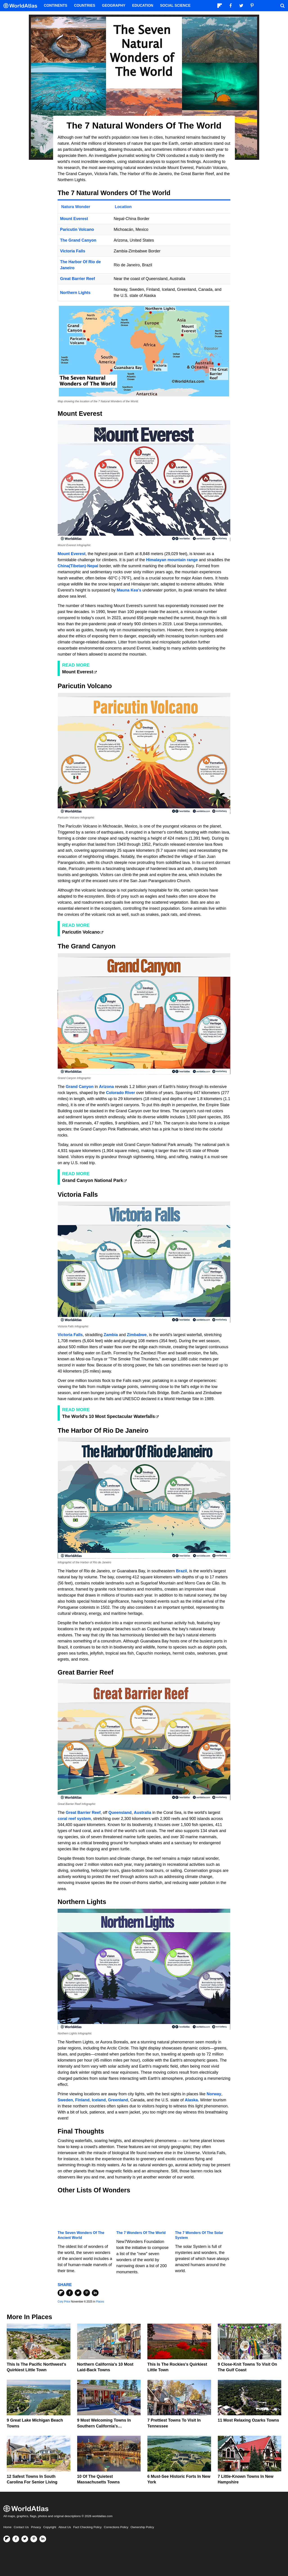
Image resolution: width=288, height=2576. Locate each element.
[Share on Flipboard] (61, 2292)
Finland (82, 2100)
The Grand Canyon (78, 240)
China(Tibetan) (72, 566)
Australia (142, 1812)
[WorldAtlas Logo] (21, 5)
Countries (84, 5)
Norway (214, 2094)
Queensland (120, 1812)
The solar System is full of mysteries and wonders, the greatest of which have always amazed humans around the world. (202, 2258)
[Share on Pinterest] (86, 2292)
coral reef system (74, 1818)
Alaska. (192, 2100)
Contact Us (21, 2527)
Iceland (99, 2100)
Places (100, 2301)
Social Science (175, 5)
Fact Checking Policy (87, 2527)
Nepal (92, 566)
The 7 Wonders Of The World (141, 2233)
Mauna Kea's (129, 590)
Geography (113, 5)
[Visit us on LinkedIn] (42, 2539)
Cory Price (64, 2301)
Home (7, 2527)
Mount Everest (74, 218)
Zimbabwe (137, 1334)
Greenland (118, 2100)
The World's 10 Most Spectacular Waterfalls (108, 1416)
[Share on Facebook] (69, 2292)
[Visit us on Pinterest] (33, 2539)
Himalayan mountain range (172, 560)
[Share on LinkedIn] (95, 2292)
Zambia (111, 1334)
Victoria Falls (72, 251)
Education (142, 5)
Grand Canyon (80, 1086)
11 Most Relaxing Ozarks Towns (248, 2420)
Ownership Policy (142, 2527)
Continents (55, 5)
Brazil (181, 1571)
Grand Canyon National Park (92, 1180)
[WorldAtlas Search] (282, 5)
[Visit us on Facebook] (15, 2539)
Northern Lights (75, 292)
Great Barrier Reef (77, 278)
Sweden (65, 2100)
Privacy (36, 2527)
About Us (64, 2527)
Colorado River (120, 1092)
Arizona (106, 1086)
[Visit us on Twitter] (24, 2539)
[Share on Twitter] (78, 2292)
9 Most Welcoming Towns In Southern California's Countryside (104, 2426)
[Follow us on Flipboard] (6, 2539)
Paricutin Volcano (77, 229)
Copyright (49, 2527)
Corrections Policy (116, 2527)
